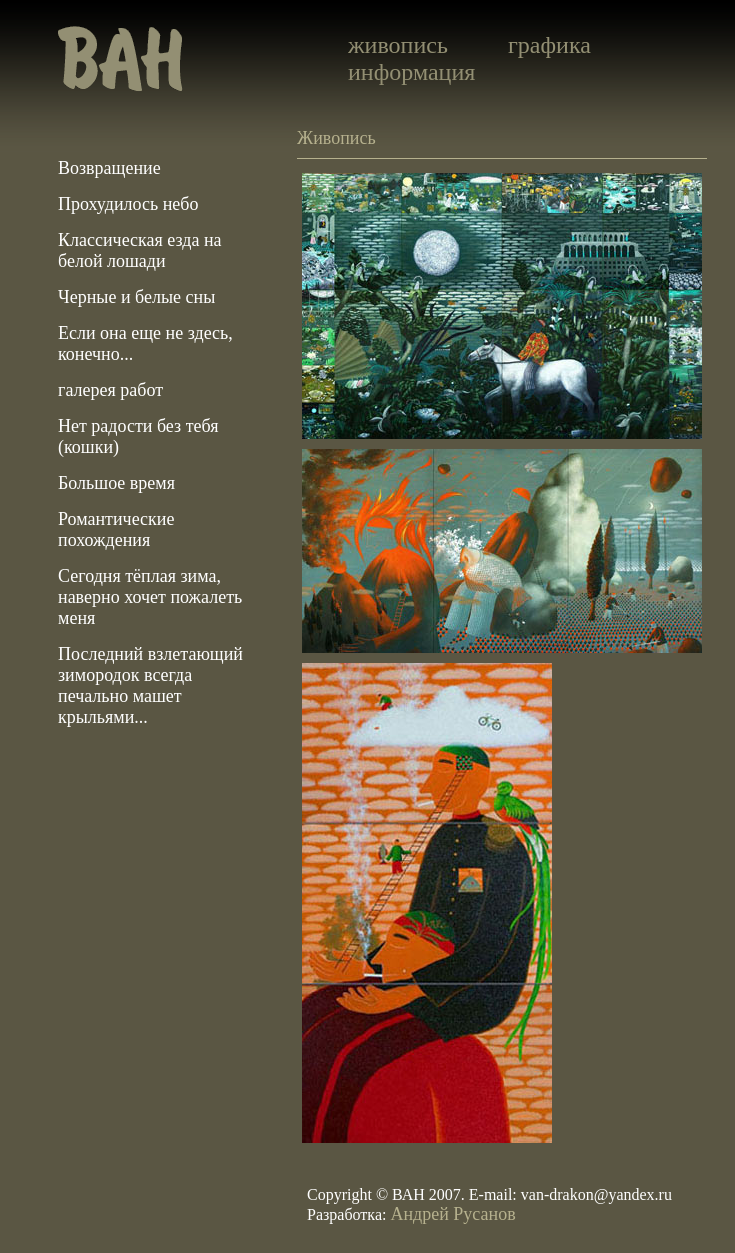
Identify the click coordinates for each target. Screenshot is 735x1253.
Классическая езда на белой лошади (140, 250)
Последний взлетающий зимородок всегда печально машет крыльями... (150, 685)
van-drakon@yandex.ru (596, 1194)
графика (549, 45)
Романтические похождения (116, 529)
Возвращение (109, 168)
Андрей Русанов (452, 1214)
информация (411, 72)
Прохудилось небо (128, 204)
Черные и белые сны (136, 297)
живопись (398, 45)
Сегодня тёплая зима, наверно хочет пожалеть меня (150, 597)
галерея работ (110, 390)
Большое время (116, 483)
